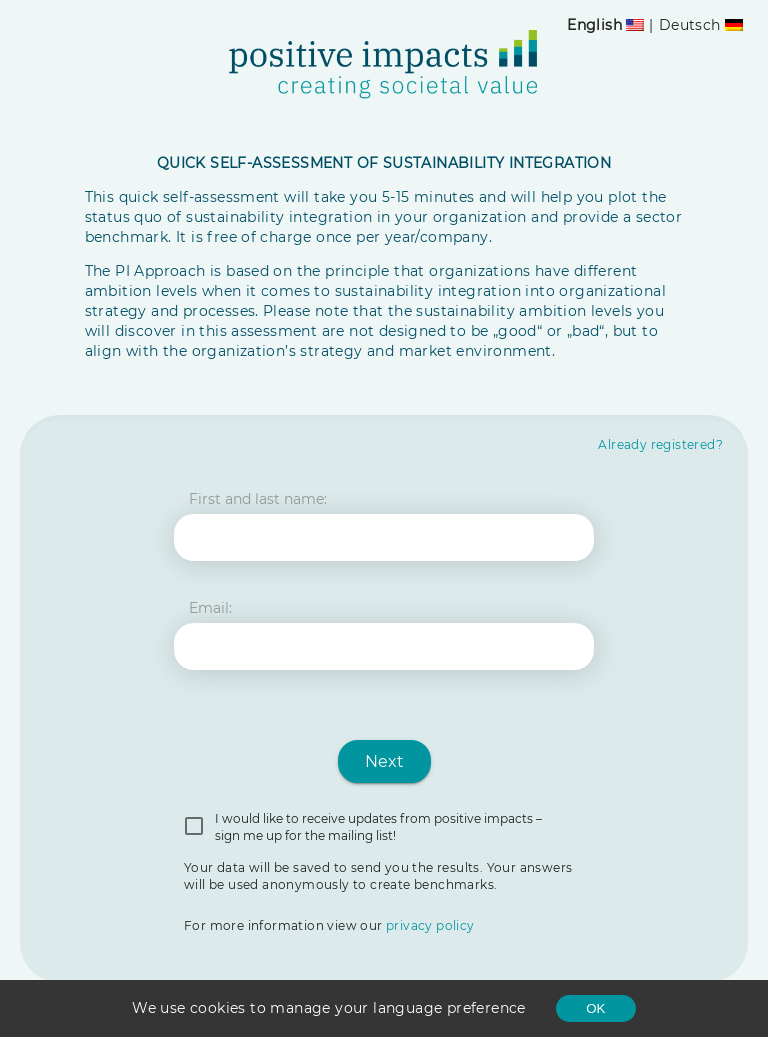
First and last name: (258, 499)
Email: (210, 608)
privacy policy (430, 925)
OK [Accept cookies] (595, 1008)
